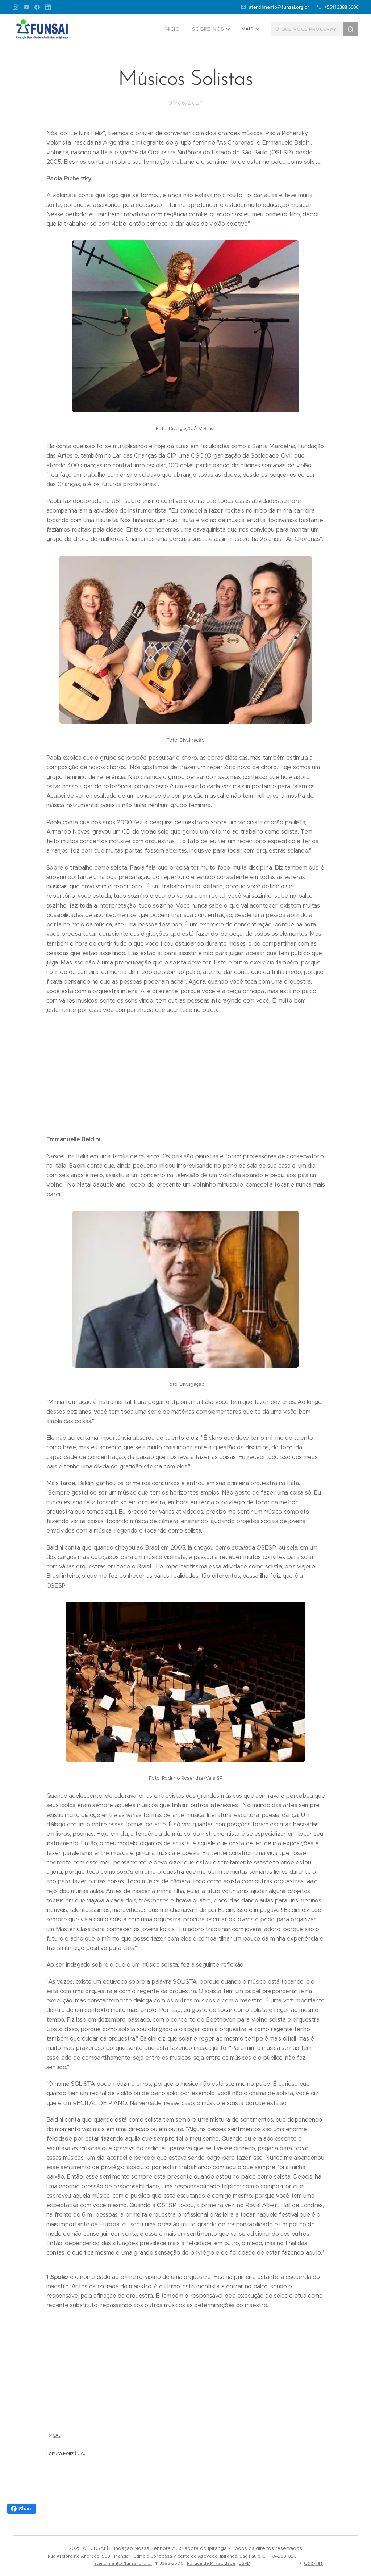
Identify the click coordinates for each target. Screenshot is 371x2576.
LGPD (244, 2563)
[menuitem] (175, 29)
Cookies (313, 2563)
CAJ (56, 2435)
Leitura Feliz (60, 2453)
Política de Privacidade (211, 2563)
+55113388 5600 (341, 7)
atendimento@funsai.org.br (279, 7)
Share (21, 2509)
